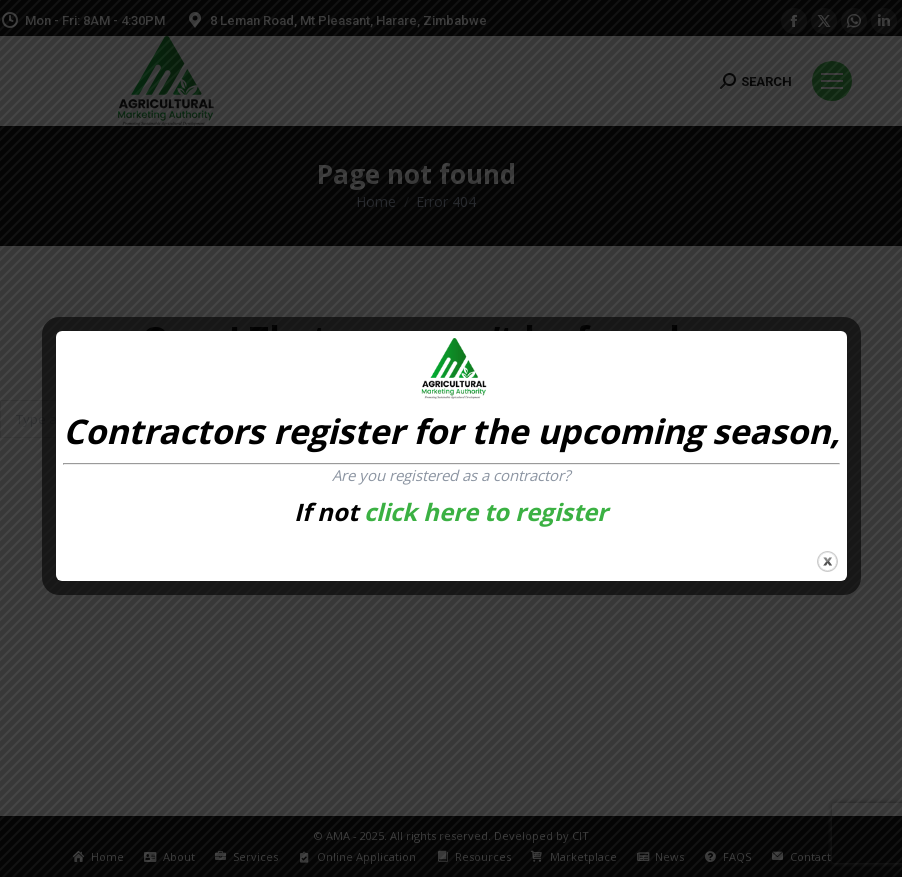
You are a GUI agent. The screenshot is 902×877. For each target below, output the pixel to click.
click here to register (486, 511)
